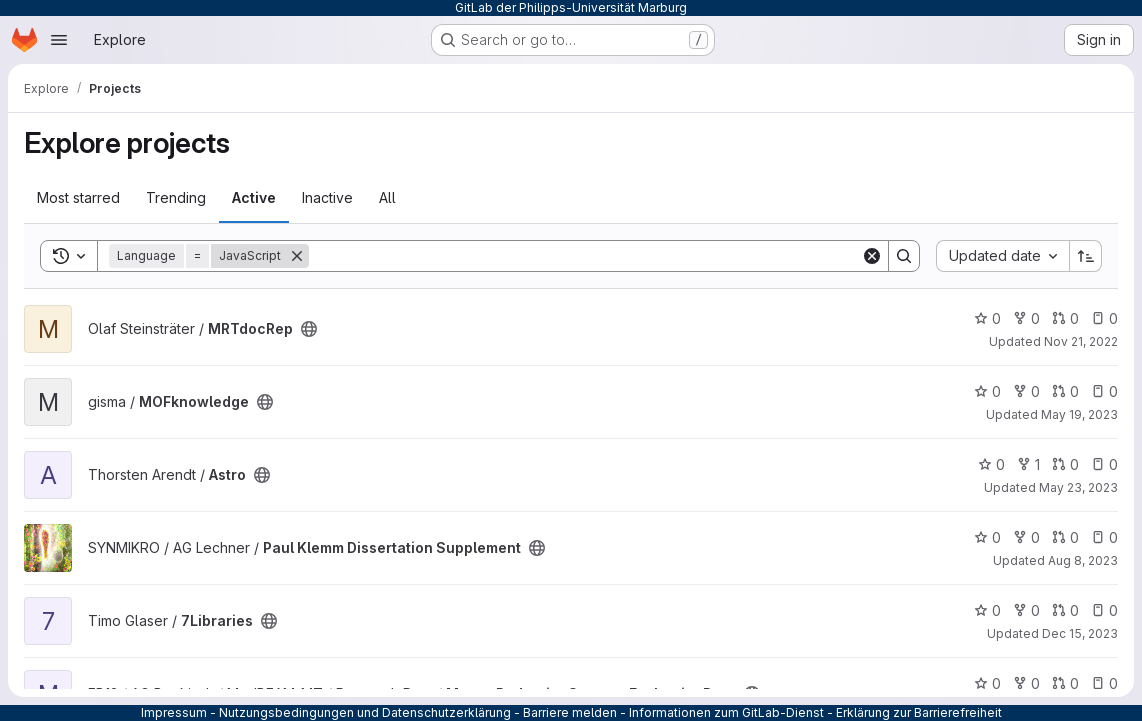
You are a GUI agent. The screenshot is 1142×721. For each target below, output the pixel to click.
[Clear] (872, 256)
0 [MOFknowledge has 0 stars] (987, 391)
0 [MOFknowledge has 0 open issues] (1104, 391)
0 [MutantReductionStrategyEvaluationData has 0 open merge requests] (1065, 683)
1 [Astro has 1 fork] (1028, 464)
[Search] (585, 256)
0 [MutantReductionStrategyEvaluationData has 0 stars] (987, 683)
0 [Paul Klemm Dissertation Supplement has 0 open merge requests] (1065, 537)
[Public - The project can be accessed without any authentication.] (309, 329)
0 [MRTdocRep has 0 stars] (987, 318)
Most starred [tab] (78, 197)
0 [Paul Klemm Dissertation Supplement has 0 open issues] (1104, 537)
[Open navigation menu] (59, 40)
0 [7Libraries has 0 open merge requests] (1065, 610)
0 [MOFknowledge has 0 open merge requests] (1065, 391)
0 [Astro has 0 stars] (991, 464)
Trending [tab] (176, 197)
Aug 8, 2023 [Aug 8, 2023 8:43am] (1083, 560)
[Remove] (297, 256)
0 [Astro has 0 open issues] (1104, 464)
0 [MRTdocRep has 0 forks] (1026, 318)
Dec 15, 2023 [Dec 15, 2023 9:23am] (1080, 633)
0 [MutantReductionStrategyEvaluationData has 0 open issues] (1104, 683)
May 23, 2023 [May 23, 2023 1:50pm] (1078, 487)
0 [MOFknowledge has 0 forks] (1026, 391)
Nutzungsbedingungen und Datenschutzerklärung (365, 712)
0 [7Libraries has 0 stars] (987, 610)
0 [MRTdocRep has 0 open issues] (1104, 318)
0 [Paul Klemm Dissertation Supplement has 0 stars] (987, 537)
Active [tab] (254, 197)
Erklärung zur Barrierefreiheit (919, 712)
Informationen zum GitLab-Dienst (726, 712)
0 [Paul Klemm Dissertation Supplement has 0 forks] (1026, 537)
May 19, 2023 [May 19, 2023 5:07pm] (1079, 414)
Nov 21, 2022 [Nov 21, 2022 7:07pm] (1081, 341)
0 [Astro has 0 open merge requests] (1065, 464)
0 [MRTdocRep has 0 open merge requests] (1065, 318)
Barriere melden (570, 712)
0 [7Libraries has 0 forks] (1026, 610)
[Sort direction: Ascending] (1086, 256)
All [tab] (387, 197)
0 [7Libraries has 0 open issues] (1104, 610)
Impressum (174, 712)
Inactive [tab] (327, 197)
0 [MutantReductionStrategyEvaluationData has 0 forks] (1026, 683)
